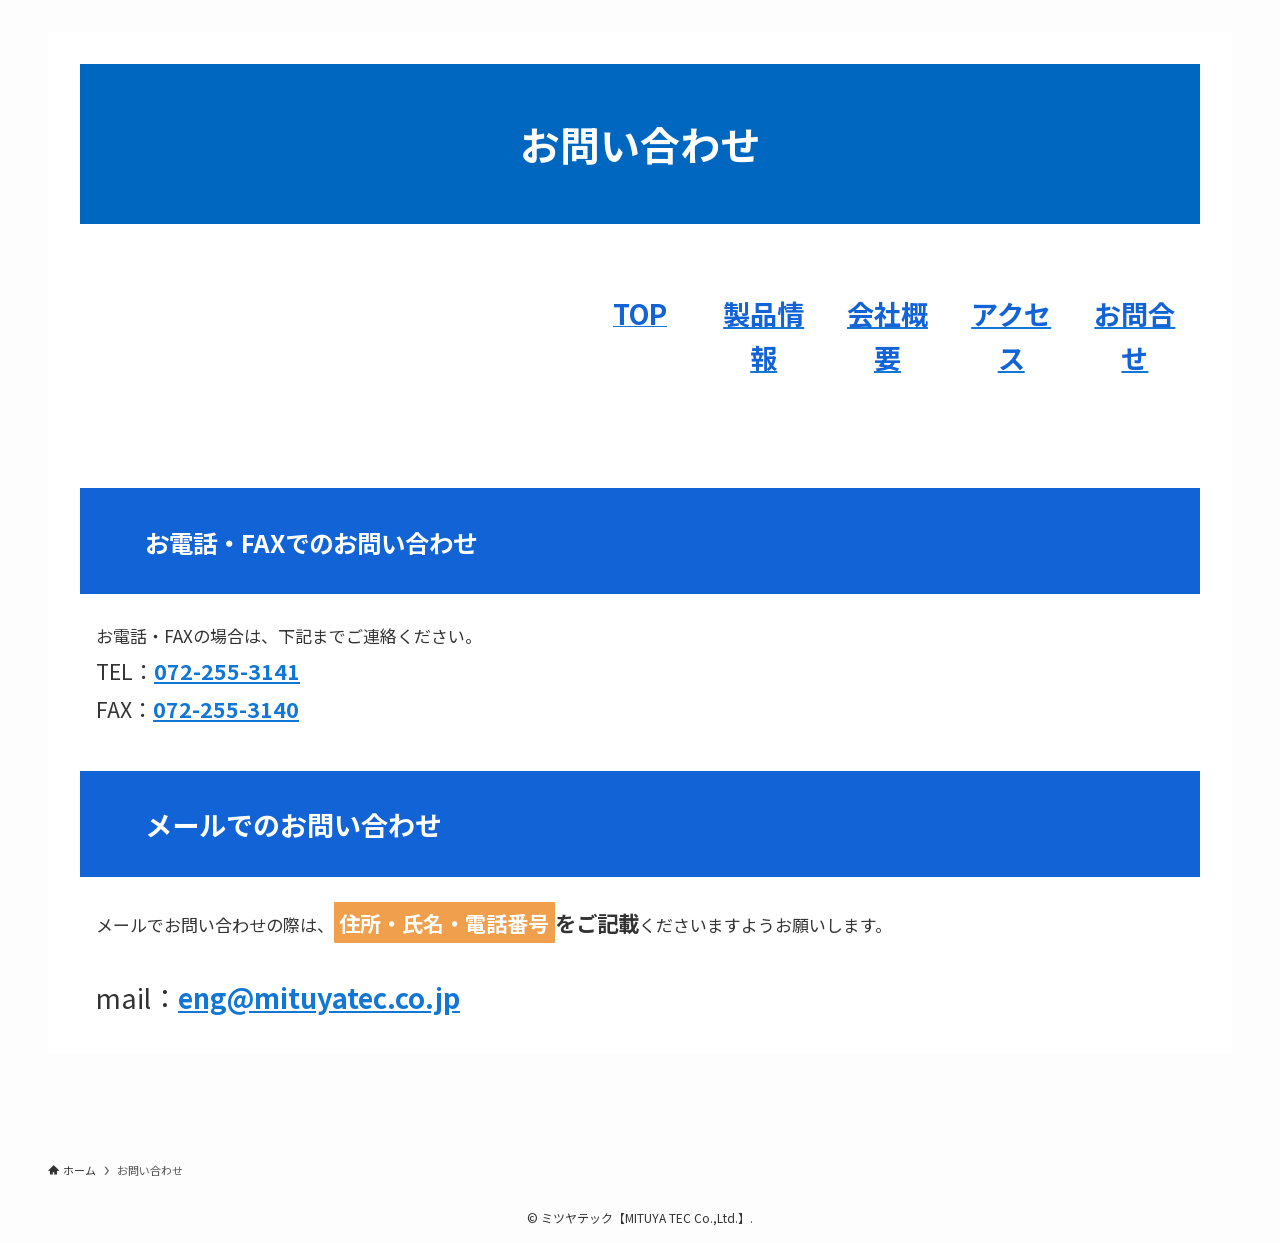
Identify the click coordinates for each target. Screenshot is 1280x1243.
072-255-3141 (227, 670)
